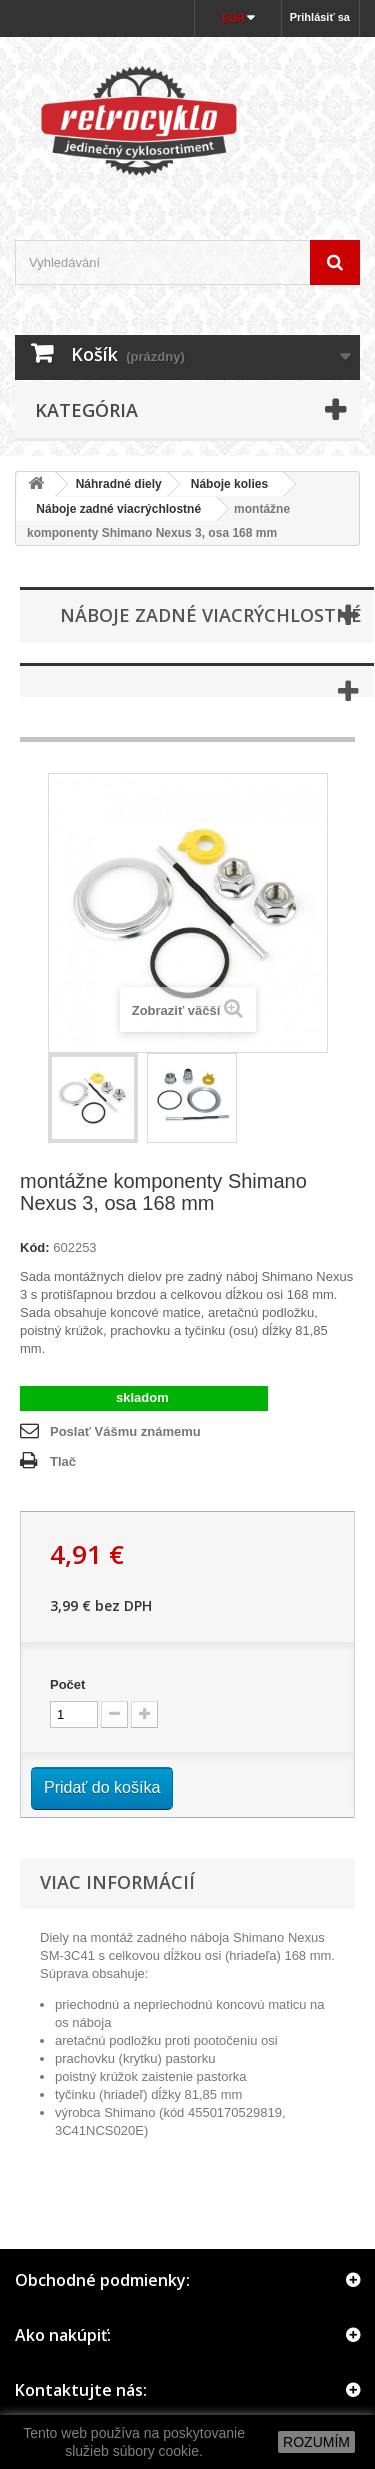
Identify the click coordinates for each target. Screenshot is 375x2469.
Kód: (35, 1247)
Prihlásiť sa (320, 17)
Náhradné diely (119, 484)
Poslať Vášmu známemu (125, 1431)
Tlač (63, 1461)
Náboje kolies (229, 484)
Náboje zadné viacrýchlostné (112, 509)
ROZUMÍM (316, 2442)
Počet (67, 1684)
